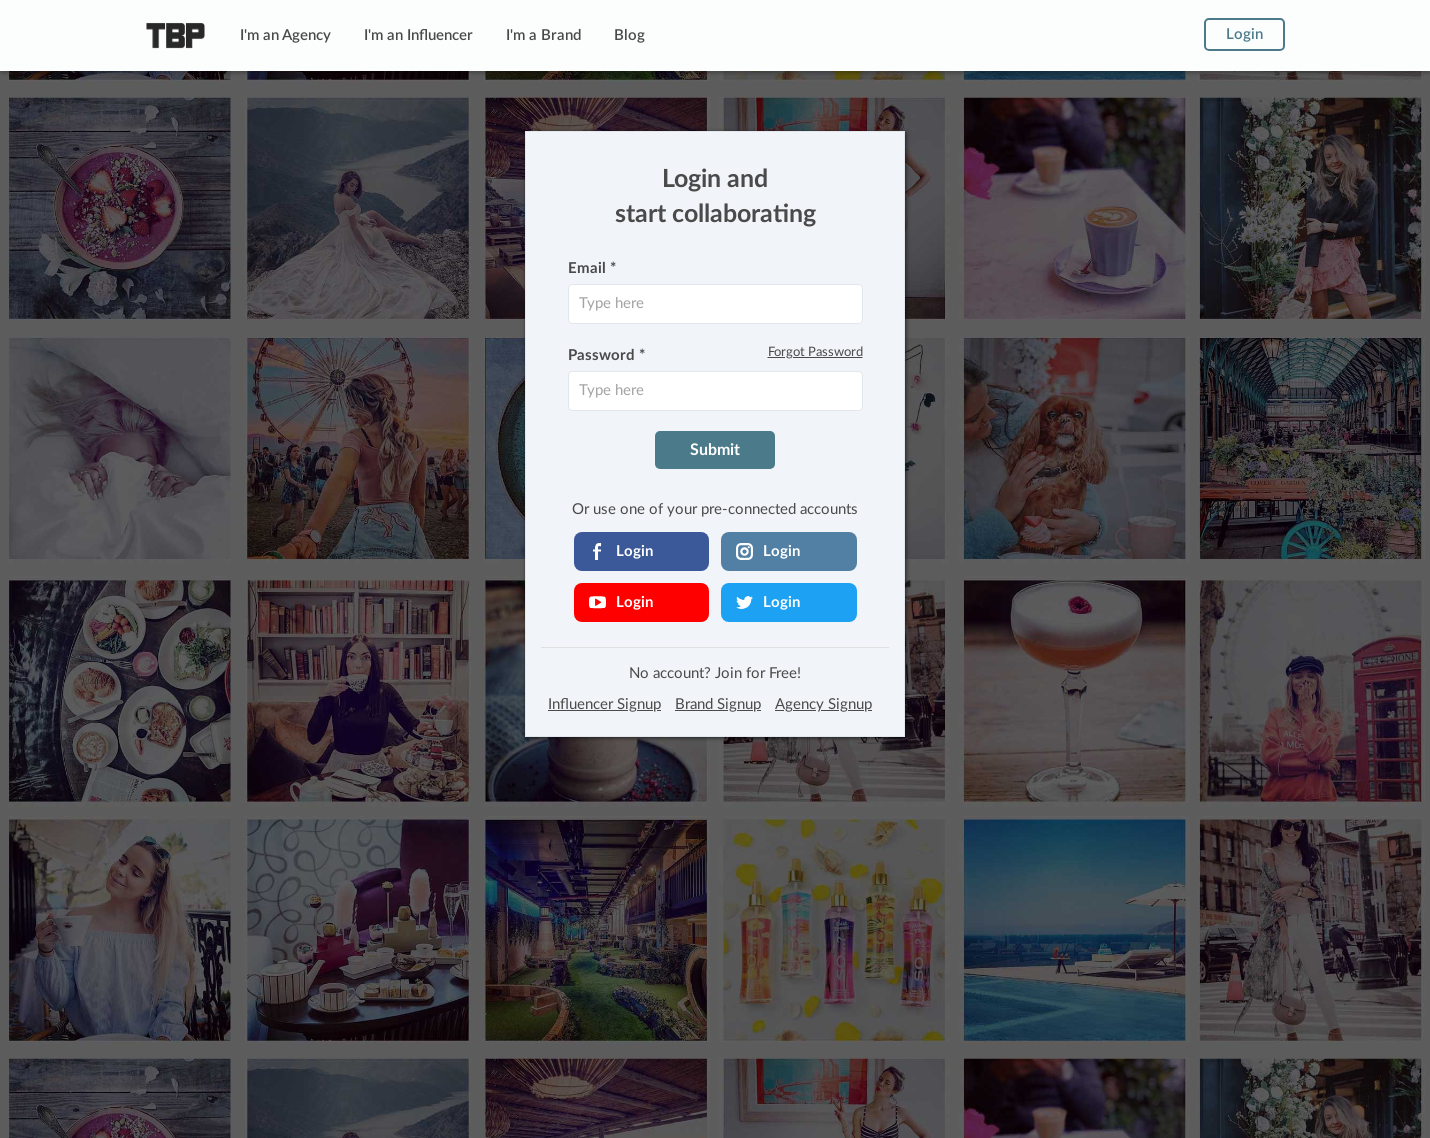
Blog (629, 35)
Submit (715, 450)
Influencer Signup (604, 704)
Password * (606, 355)
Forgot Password (815, 352)
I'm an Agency (285, 35)
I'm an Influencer (418, 35)
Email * (592, 268)
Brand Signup (718, 704)
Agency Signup (823, 704)
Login (1244, 34)
